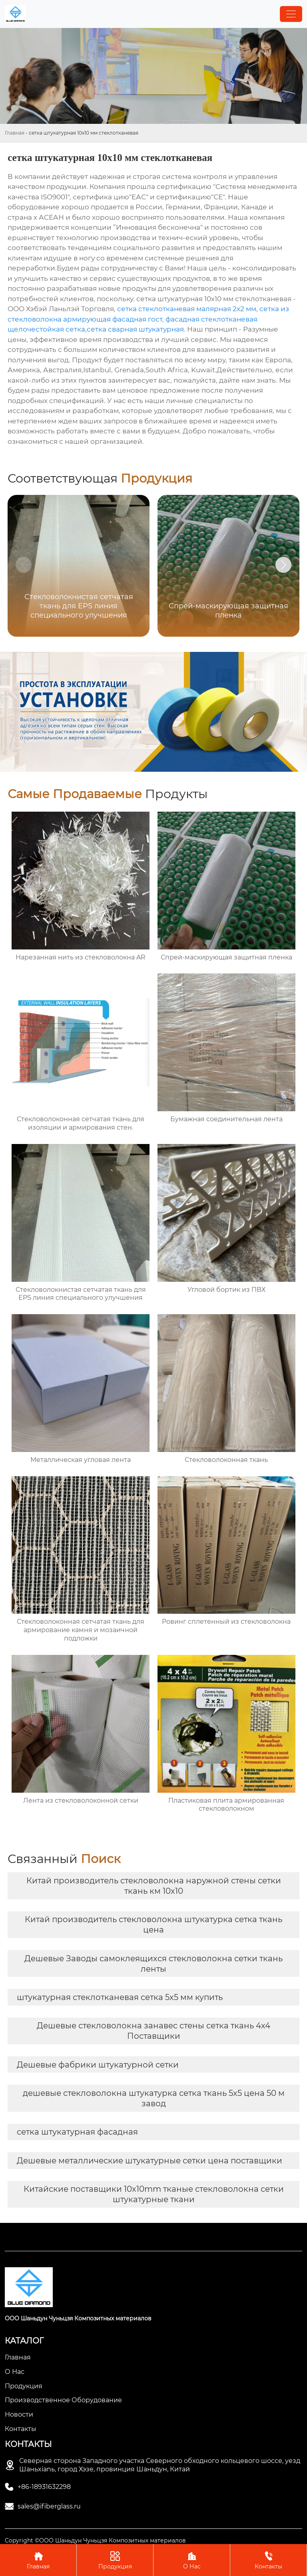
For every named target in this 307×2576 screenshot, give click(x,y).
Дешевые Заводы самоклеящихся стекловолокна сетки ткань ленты (153, 1964)
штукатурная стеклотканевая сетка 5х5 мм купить (120, 1997)
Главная (14, 133)
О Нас (192, 2560)
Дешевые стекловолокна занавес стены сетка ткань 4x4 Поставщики (153, 2031)
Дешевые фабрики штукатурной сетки (98, 2065)
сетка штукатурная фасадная (77, 2132)
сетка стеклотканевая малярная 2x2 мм (186, 309)
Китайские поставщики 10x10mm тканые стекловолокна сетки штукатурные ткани (154, 2194)
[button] (283, 565)
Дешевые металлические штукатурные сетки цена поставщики (149, 2160)
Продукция (115, 2560)
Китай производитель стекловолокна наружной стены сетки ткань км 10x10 (153, 1886)
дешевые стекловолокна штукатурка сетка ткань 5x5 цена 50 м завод (154, 2098)
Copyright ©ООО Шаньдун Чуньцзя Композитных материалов (95, 2540)
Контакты (268, 2560)
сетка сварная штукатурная (135, 329)
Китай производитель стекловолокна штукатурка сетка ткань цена (153, 1924)
